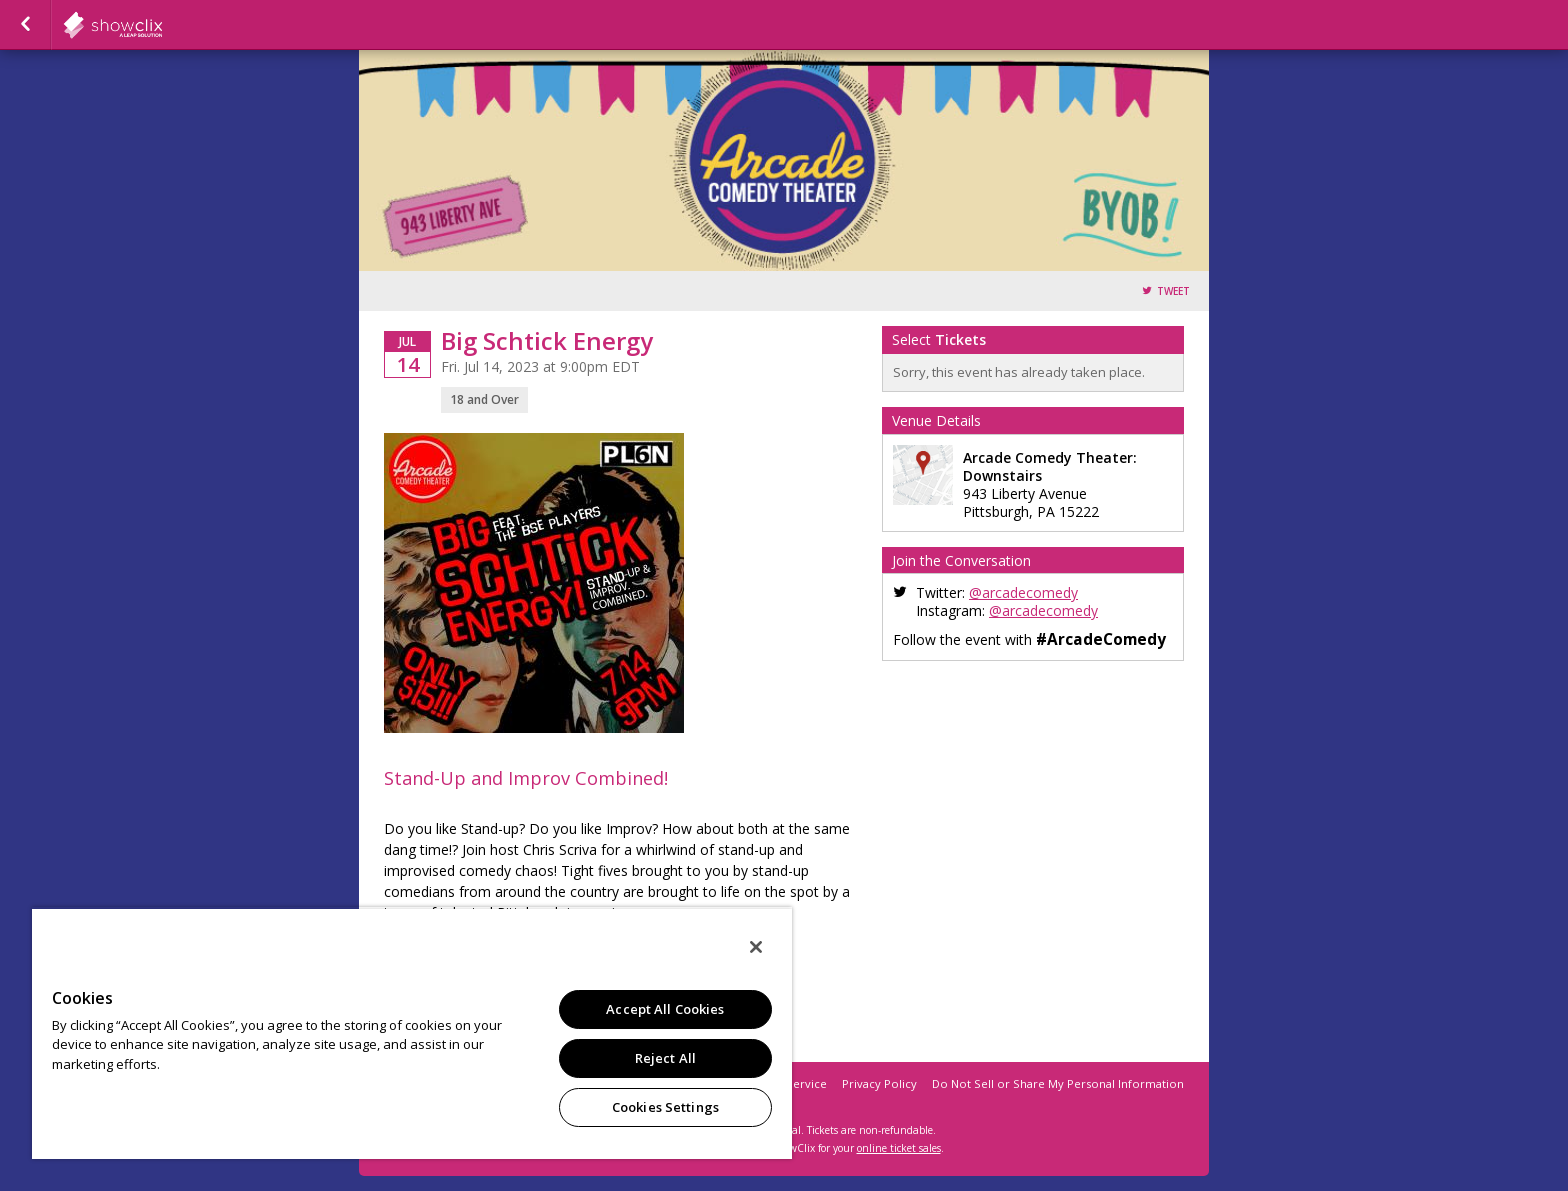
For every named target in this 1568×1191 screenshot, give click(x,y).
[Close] (756, 947)
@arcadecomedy (1023, 592)
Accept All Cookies (665, 1009)
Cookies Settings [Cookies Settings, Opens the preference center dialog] (665, 1107)
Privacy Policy (879, 1083)
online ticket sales (899, 1148)
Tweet (1173, 291)
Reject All (665, 1058)
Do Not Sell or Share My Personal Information (1058, 1083)
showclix (162, 25)
